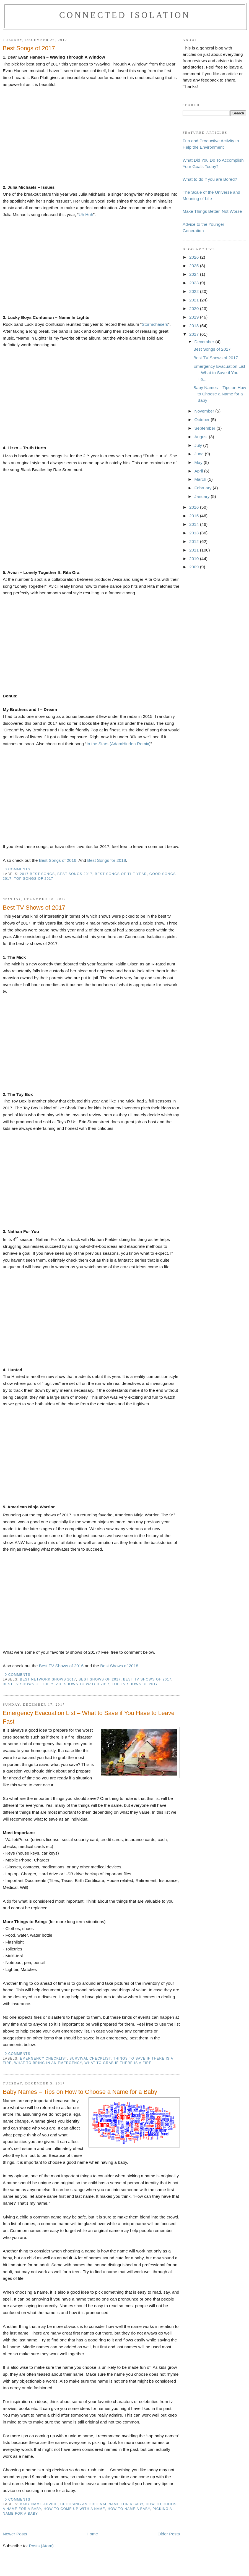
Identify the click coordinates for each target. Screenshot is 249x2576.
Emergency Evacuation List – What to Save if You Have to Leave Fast (89, 1717)
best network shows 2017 (48, 1679)
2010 (194, 558)
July (198, 445)
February (203, 487)
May (199, 462)
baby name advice (39, 2504)
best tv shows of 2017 (147, 1679)
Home (92, 2534)
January (202, 496)
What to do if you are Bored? (210, 179)
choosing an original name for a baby (101, 2504)
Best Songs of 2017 (29, 48)
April (199, 471)
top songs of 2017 (33, 879)
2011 (194, 550)
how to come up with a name (74, 2509)
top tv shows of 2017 (135, 1684)
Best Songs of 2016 (57, 860)
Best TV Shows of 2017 (34, 907)
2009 (194, 566)
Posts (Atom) (41, 2545)
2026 (194, 257)
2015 (194, 515)
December (204, 341)
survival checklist (90, 2058)
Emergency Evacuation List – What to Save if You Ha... (219, 372)
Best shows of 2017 (100, 1679)
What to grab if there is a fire (117, 2063)
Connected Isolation (124, 15)
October (202, 419)
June (199, 453)
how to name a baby (129, 2509)
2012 (194, 541)
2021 (194, 300)
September (205, 428)
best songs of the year (121, 874)
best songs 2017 (74, 874)
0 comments (17, 869)
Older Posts (168, 2534)
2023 (194, 282)
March (200, 479)
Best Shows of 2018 (119, 1665)
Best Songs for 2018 (106, 860)
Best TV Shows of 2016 (61, 1665)
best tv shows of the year (32, 1684)
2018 (194, 325)
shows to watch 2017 (86, 1684)
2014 (194, 524)
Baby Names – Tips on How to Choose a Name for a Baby (80, 2091)
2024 (194, 274)
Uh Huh (86, 214)
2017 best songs (37, 874)
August (201, 436)
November (204, 411)
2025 (194, 265)
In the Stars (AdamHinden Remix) (119, 743)
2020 (194, 308)
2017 (194, 334)
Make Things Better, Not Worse (212, 211)
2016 (194, 507)
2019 (194, 317)
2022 (194, 291)
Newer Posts (15, 2534)
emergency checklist (43, 2058)
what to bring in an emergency (48, 2063)
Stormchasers (155, 324)
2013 (194, 533)
